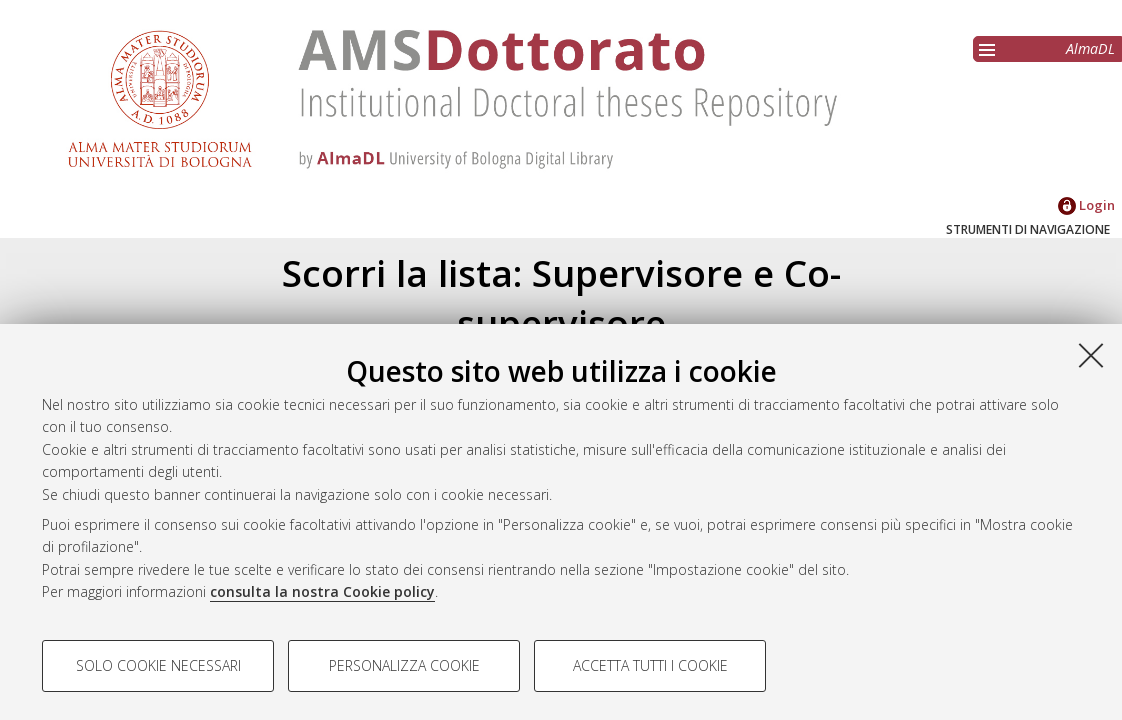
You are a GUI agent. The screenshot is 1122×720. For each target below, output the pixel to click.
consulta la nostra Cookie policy (322, 591)
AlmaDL (1090, 48)
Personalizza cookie (404, 665)
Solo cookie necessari (158, 665)
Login (1086, 205)
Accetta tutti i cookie (650, 665)
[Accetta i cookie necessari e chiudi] (1091, 355)
